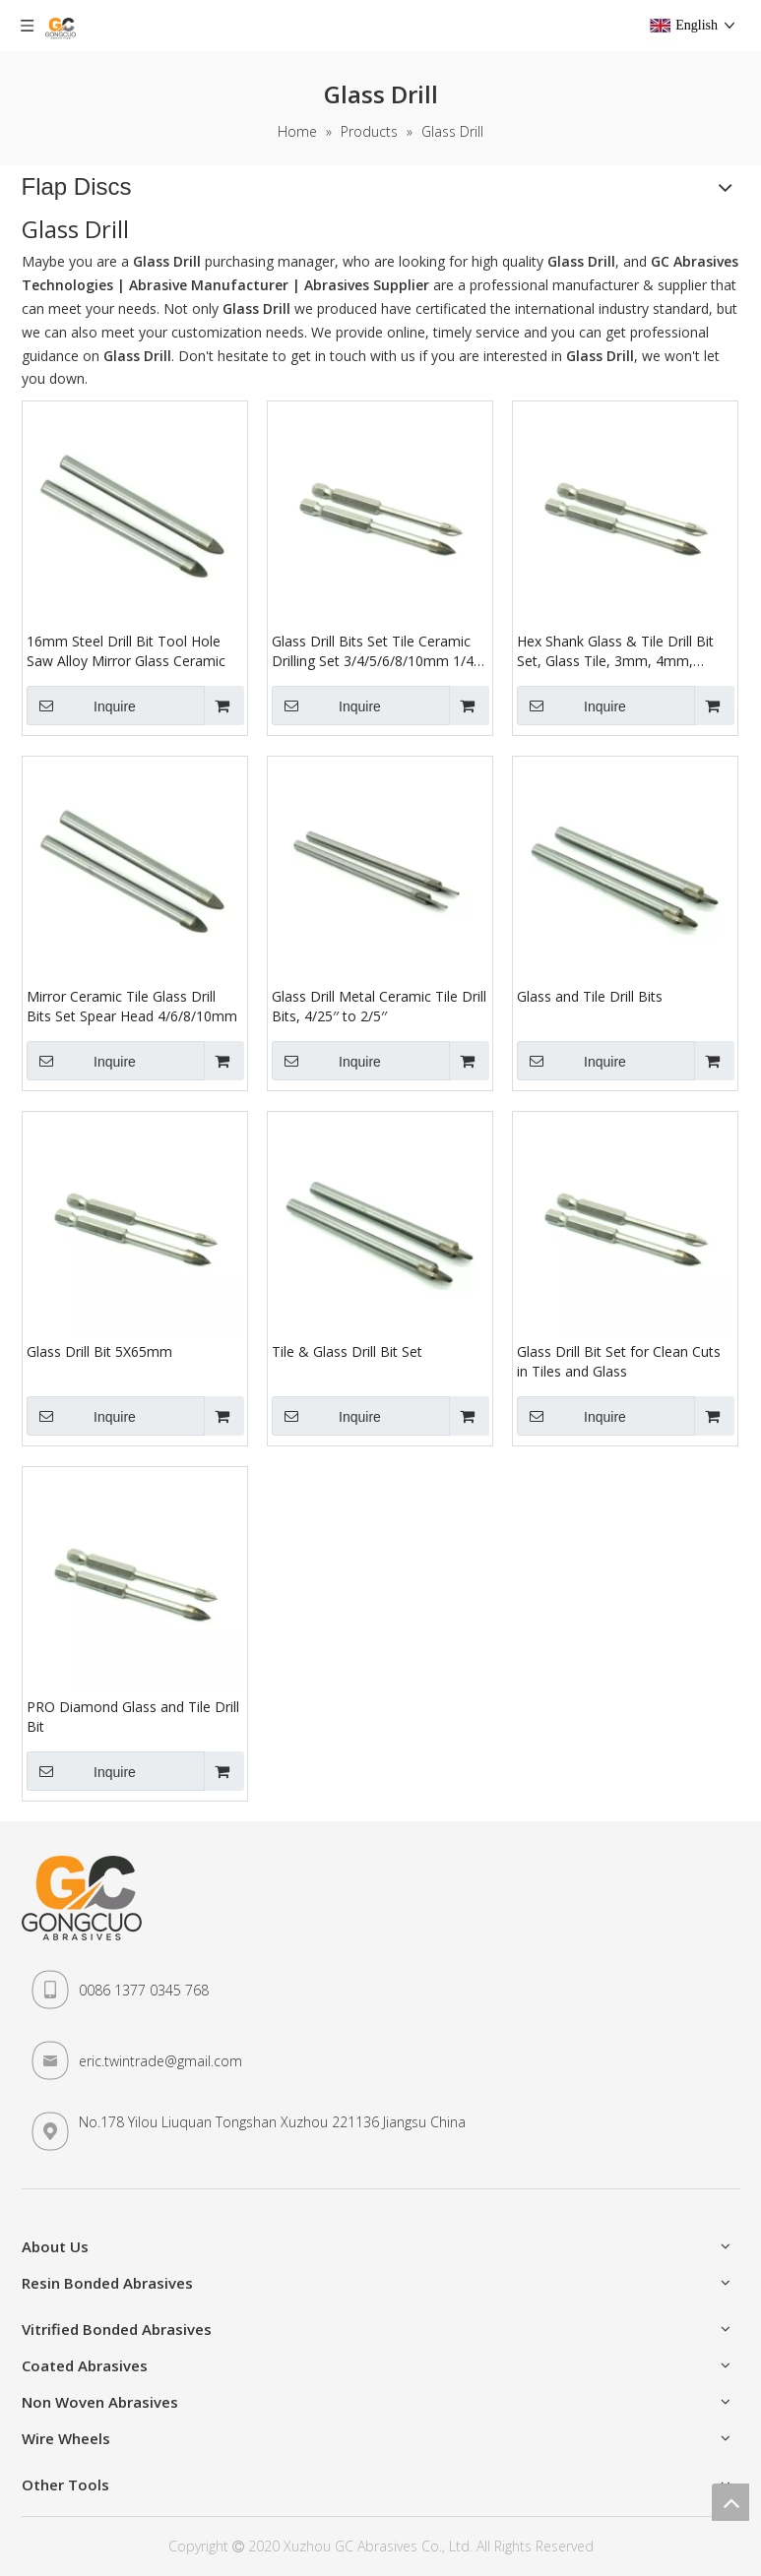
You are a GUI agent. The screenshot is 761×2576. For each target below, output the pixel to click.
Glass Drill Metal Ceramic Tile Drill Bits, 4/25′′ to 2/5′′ (379, 1006)
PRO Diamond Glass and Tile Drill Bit (133, 1716)
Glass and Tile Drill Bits (590, 996)
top (730, 2502)
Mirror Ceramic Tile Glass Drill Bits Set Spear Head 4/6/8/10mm (132, 1006)
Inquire (81, 705)
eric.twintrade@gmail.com (160, 2061)
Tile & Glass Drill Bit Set (347, 1351)
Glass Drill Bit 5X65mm (99, 1351)
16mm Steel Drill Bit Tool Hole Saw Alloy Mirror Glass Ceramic (126, 651)
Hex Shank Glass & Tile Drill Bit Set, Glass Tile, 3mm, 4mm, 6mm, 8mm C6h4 (615, 651)
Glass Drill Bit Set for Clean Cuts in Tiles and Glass (619, 1361)
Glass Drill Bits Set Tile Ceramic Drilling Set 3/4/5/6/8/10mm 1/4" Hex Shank (375, 651)
